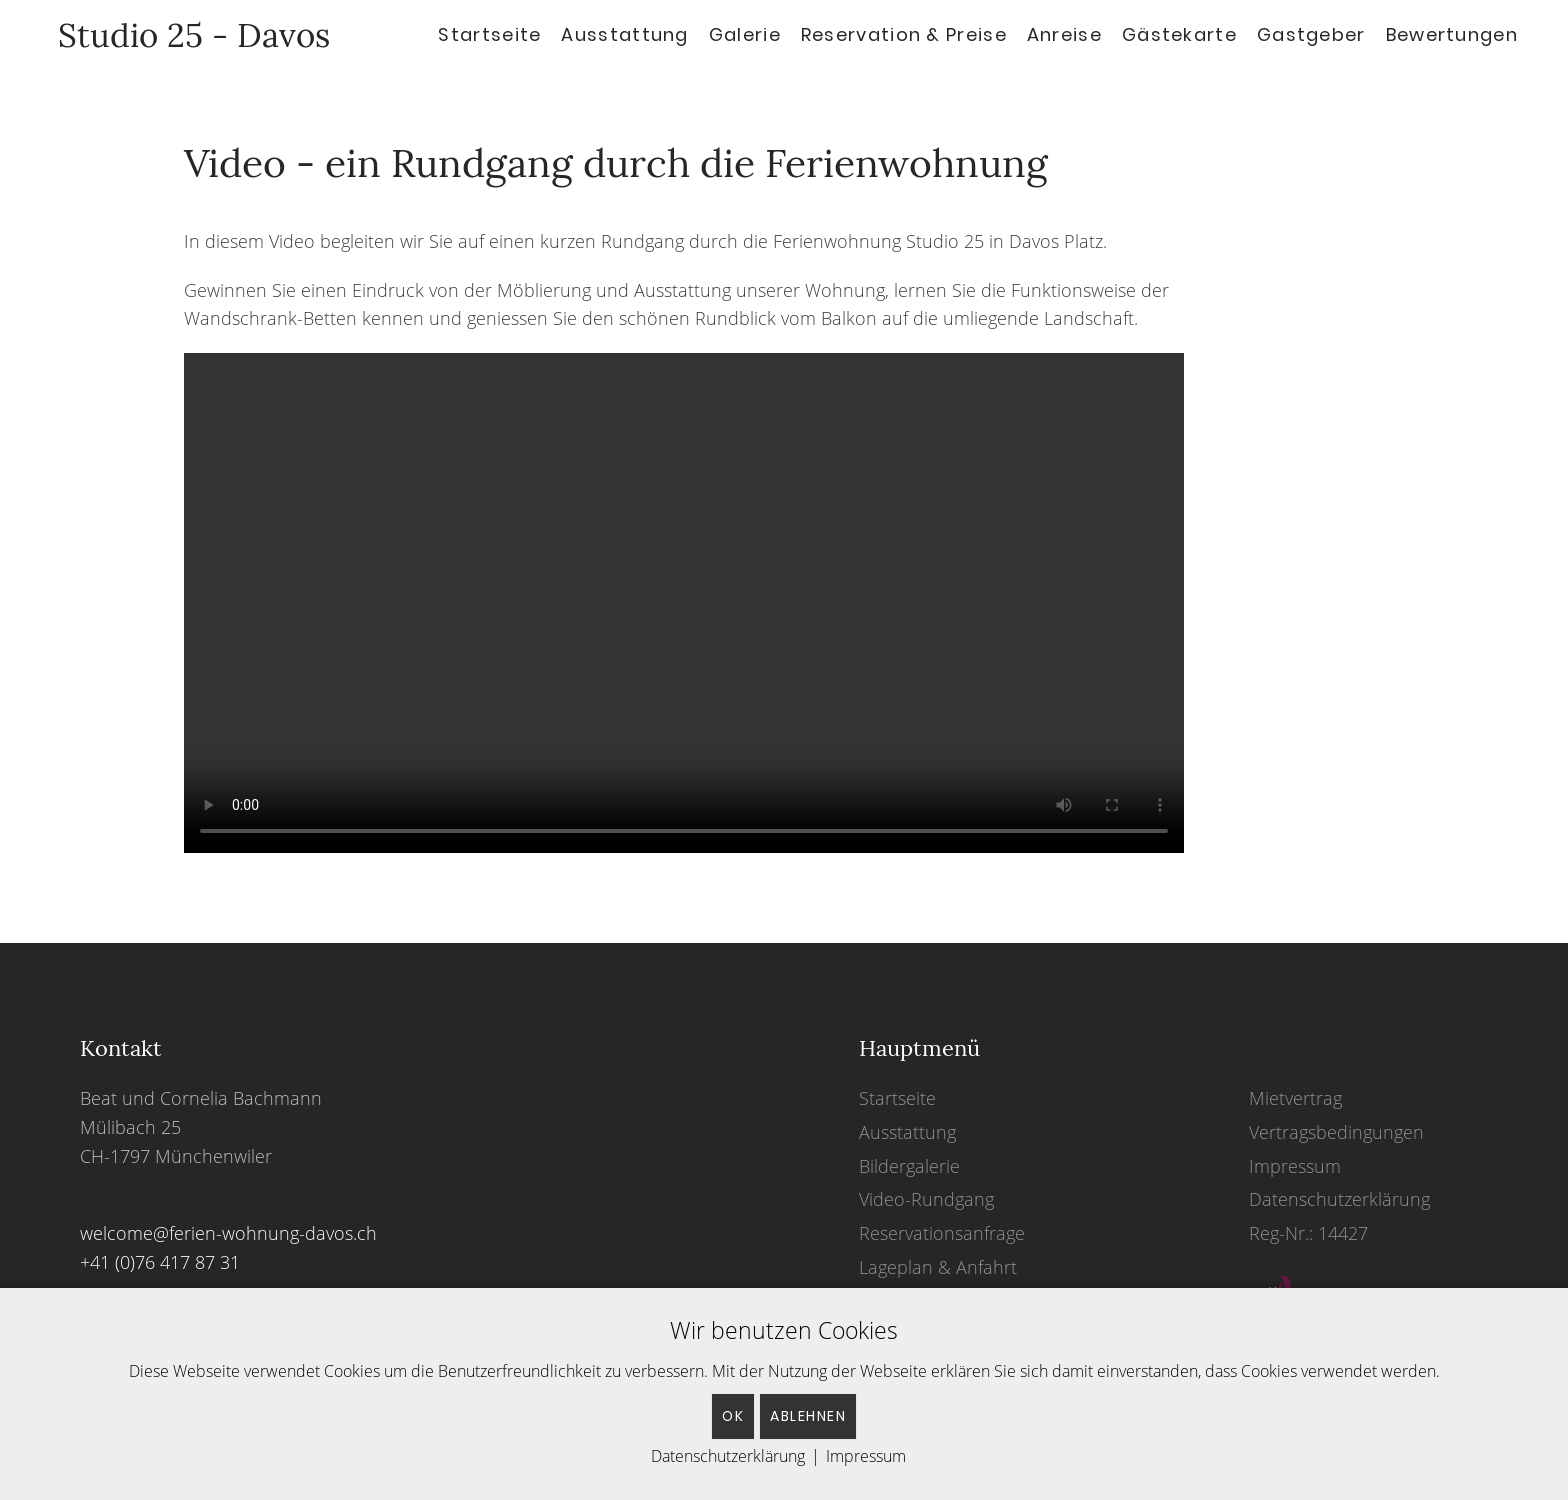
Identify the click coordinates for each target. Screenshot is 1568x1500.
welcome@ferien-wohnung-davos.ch (228, 1233)
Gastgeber (1311, 34)
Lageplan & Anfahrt (938, 1267)
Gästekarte (1179, 34)
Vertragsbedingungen (1336, 1132)
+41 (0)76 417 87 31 (160, 1262)
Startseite (489, 34)
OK (733, 1416)
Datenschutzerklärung (1339, 1199)
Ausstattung (624, 34)
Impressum (1295, 1166)
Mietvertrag (1295, 1098)
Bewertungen (1452, 34)
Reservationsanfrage (942, 1233)
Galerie (745, 34)
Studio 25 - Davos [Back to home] (185, 35)
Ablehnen (808, 1416)
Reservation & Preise (904, 34)
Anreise (1064, 34)
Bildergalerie (909, 1166)
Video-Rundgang (926, 1199)
